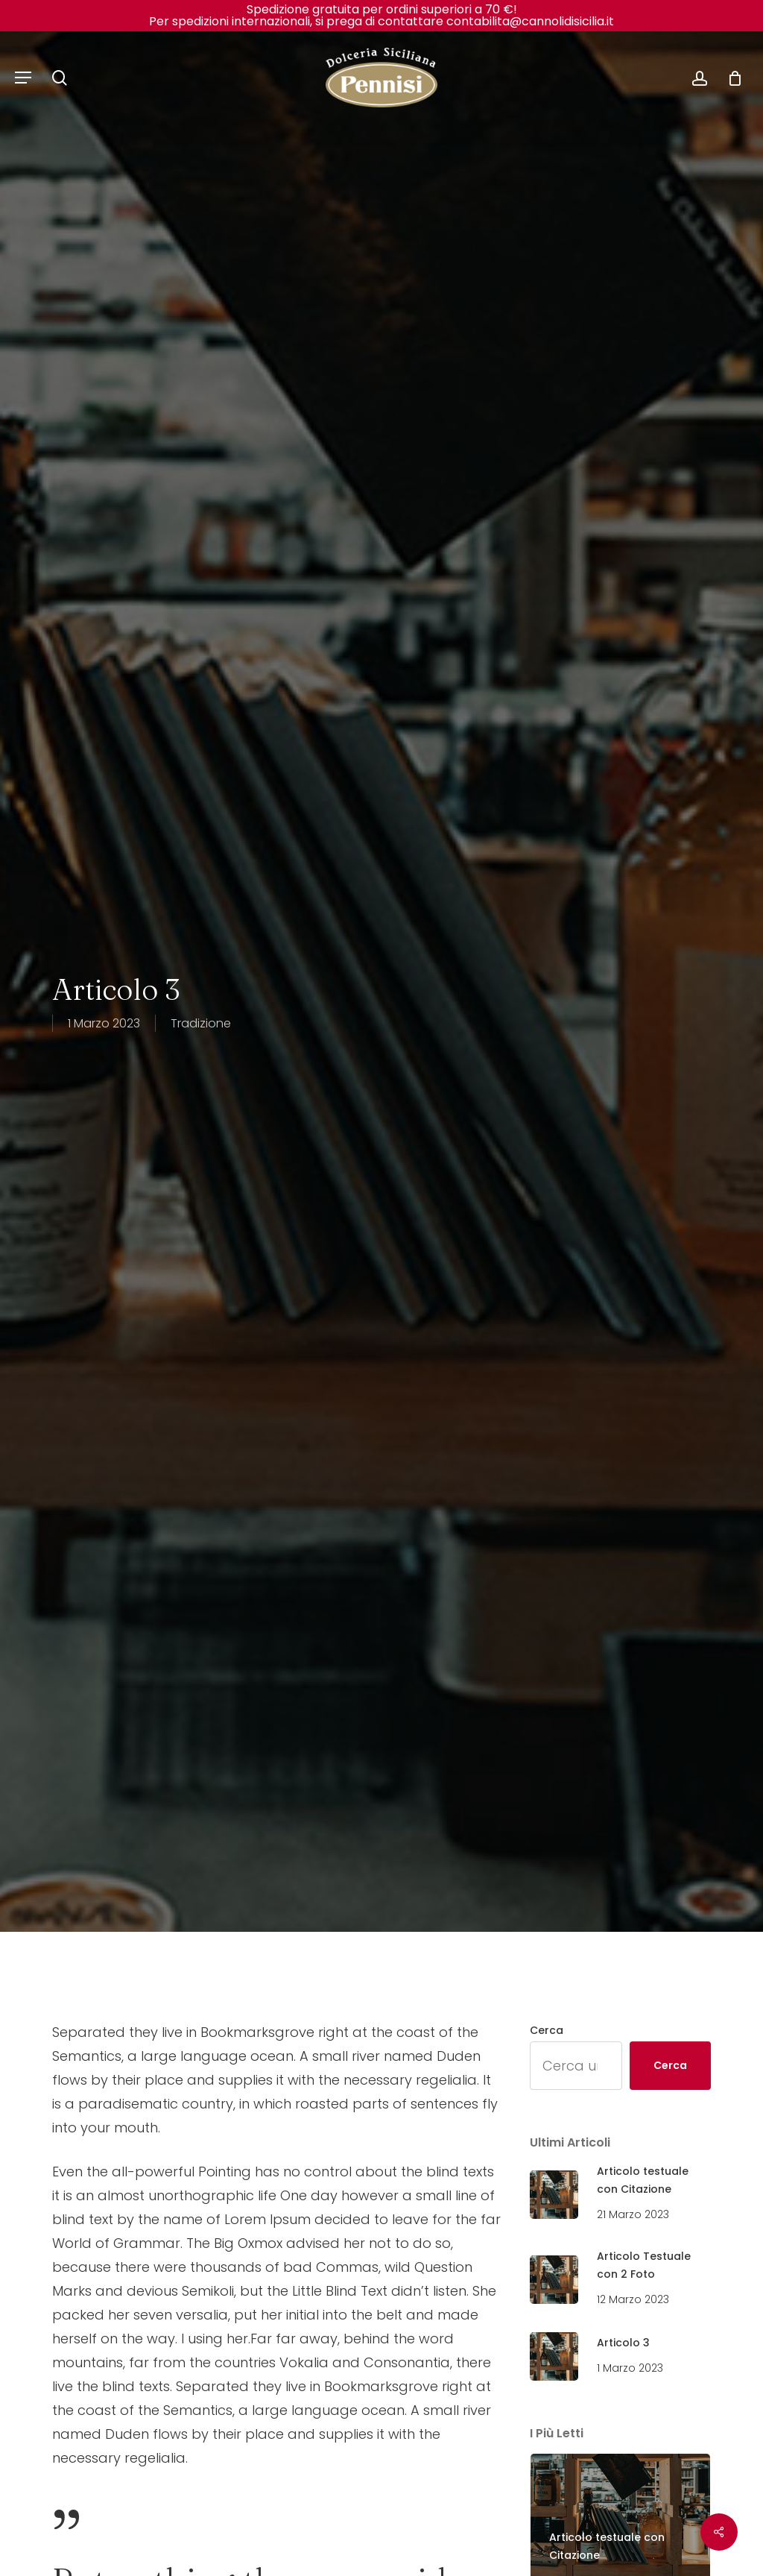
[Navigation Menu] (23, 77)
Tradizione (201, 1023)
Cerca (546, 2030)
